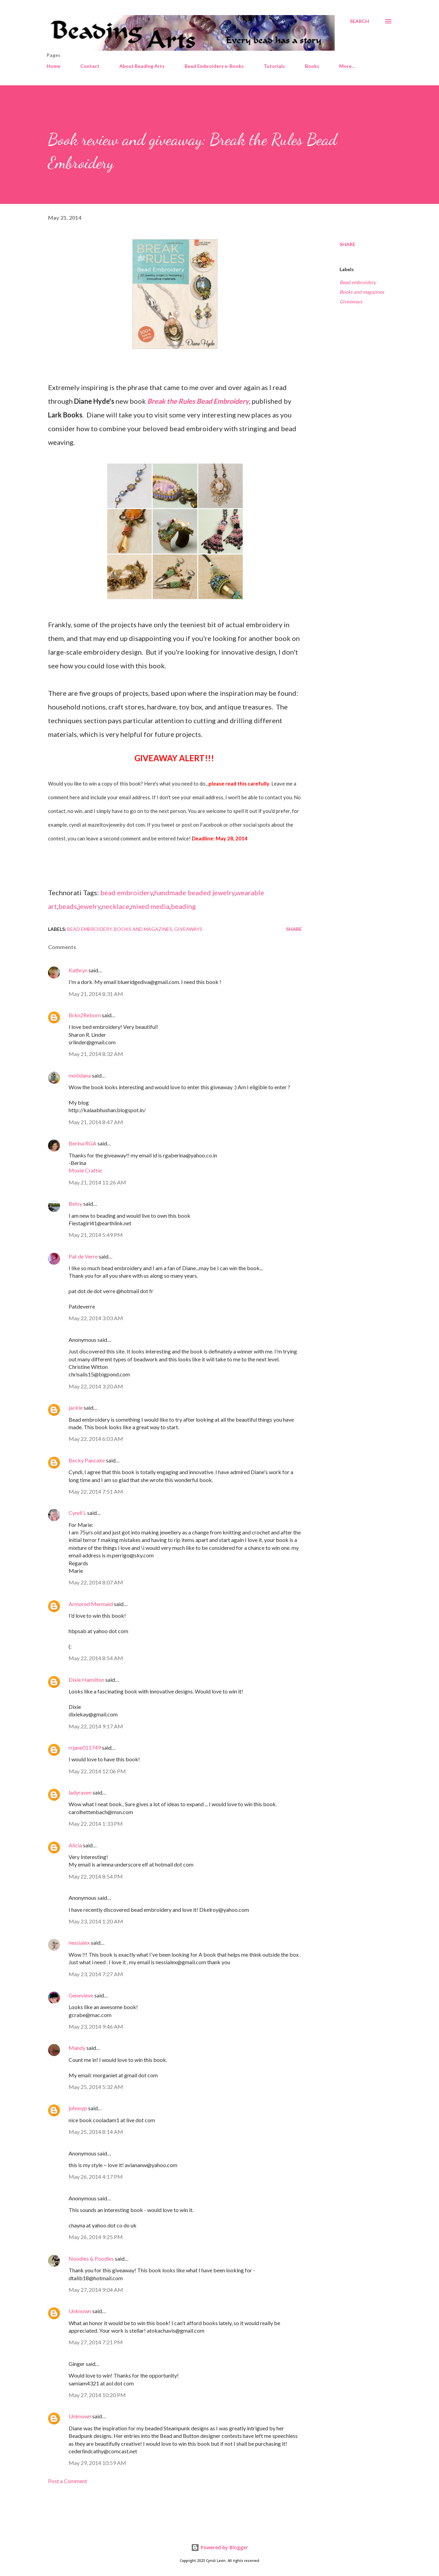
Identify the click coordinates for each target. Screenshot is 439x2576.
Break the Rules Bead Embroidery (198, 401)
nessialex (79, 1942)
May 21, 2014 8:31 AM (96, 994)
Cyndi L (77, 1512)
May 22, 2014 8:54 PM (96, 1876)
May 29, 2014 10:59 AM (97, 2462)
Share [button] (347, 244)
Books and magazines (362, 292)
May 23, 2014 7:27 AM (96, 1974)
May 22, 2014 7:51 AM (96, 1491)
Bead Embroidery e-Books (214, 66)
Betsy (75, 1203)
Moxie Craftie (85, 1170)
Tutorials (274, 66)
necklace (115, 906)
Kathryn (78, 970)
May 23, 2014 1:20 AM (96, 1921)
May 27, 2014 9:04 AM (96, 2289)
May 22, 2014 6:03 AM (96, 1438)
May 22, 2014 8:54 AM (96, 1658)
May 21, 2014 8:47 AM (96, 1122)
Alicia (75, 1845)
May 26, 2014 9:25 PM (96, 2237)
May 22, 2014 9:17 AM (96, 1726)
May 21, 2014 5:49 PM (96, 1234)
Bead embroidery (358, 282)
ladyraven (80, 1792)
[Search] (359, 21)
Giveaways (351, 301)
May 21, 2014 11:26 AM (97, 1182)
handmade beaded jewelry (194, 892)
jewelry (89, 906)
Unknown (80, 2311)
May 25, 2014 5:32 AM (96, 2086)
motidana (80, 1075)
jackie (76, 1407)
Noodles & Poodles (91, 2258)
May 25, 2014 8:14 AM (96, 2131)
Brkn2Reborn (85, 1015)
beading (183, 906)
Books (312, 66)
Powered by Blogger (219, 2547)
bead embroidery (126, 892)
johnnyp (78, 2108)
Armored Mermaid (91, 1604)
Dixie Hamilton (86, 1679)
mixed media (150, 906)
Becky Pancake (87, 1460)
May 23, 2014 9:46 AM (96, 2026)
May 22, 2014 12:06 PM (97, 1771)
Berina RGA (82, 1143)
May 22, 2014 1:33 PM (96, 1823)
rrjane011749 (85, 1747)
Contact (89, 66)
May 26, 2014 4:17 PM (96, 2176)
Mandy (77, 2047)
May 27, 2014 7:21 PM (96, 2342)
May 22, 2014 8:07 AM (96, 1582)
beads (67, 906)
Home (53, 66)
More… (347, 66)
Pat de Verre (83, 1256)
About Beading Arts (142, 66)
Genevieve (81, 1995)
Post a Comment (67, 2481)
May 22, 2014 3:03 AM (96, 1318)
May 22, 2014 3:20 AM (96, 1386)
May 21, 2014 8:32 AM (96, 1053)
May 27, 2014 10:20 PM (97, 2395)
